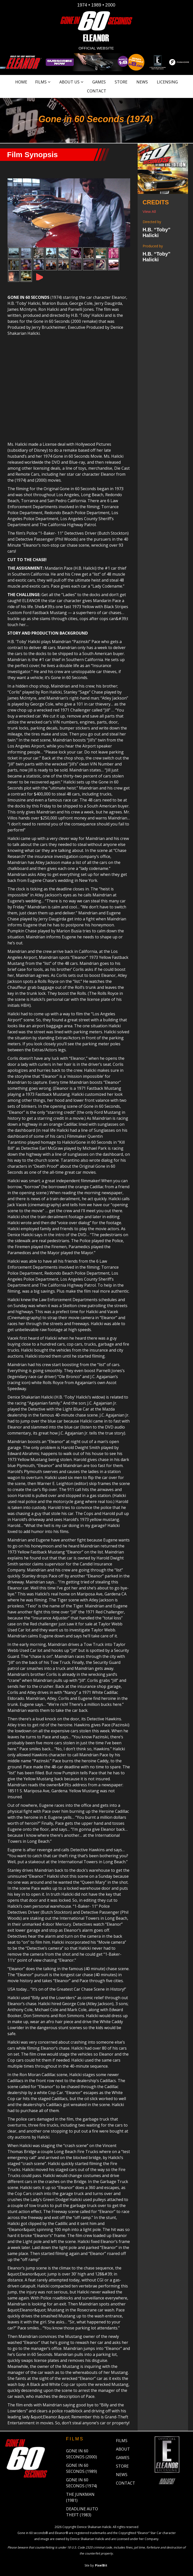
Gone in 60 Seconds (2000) (81, 2454)
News (142, 82)
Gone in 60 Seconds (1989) (81, 2468)
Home (21, 82)
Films (41, 82)
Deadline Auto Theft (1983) (82, 2512)
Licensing (167, 82)
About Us (69, 82)
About (123, 2449)
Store (121, 82)
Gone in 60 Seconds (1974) (81, 2483)
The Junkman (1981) (80, 2497)
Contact (96, 91)
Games (99, 82)
